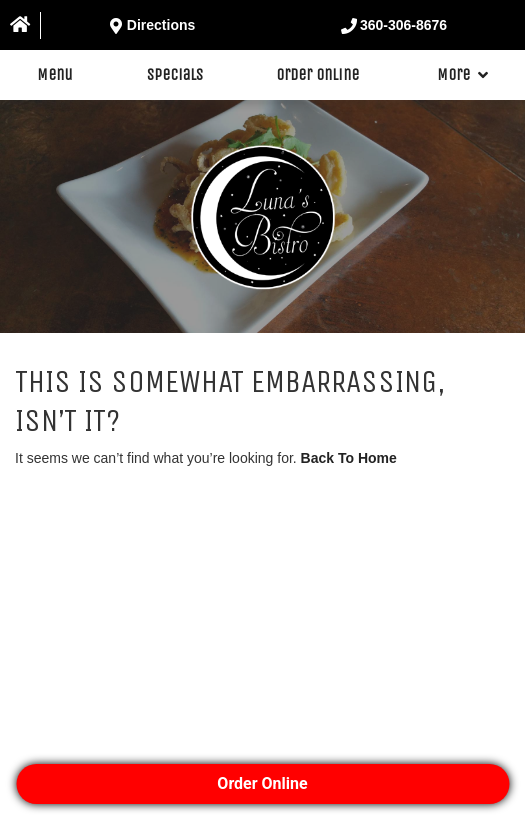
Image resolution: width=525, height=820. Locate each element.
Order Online (317, 74)
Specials (175, 74)
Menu (55, 74)
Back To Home (349, 458)
